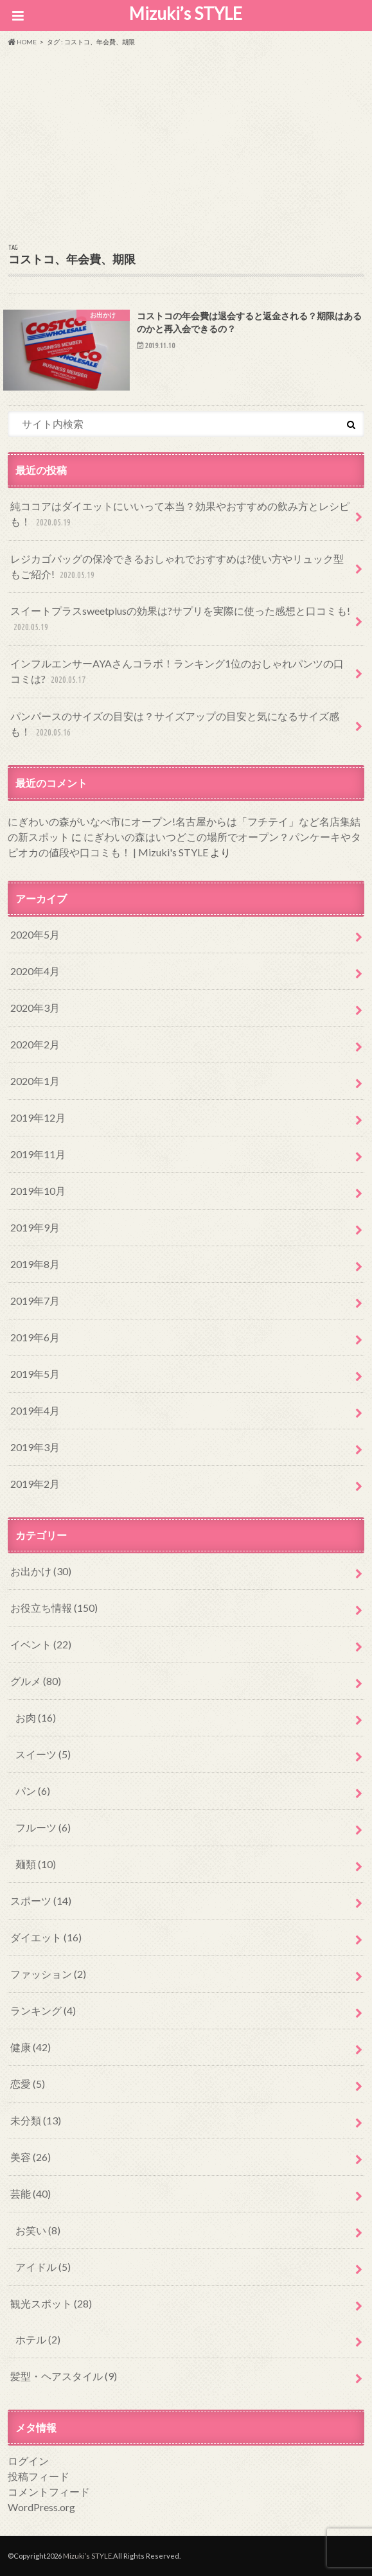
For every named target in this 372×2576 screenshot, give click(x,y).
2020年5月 (35, 934)
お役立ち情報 (54, 1607)
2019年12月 (38, 1117)
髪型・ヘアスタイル (63, 2376)
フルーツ (43, 1827)
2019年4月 (35, 1410)
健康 (30, 2047)
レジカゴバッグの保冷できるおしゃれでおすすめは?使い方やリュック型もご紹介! (177, 567)
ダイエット (46, 1937)
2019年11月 (38, 1154)
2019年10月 (38, 1191)
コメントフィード (49, 2491)
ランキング (43, 2010)
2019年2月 (35, 1484)
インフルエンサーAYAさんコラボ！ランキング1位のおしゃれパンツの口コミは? (177, 672)
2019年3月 (35, 1447)
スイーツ (43, 1754)
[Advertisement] (186, 143)
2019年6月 (35, 1337)
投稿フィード (38, 2476)
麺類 (35, 1864)
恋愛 (27, 2084)
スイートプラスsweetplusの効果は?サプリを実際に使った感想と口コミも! (180, 619)
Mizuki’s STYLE (185, 13)
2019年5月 (35, 1374)
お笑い (37, 2230)
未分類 (35, 2120)
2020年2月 (35, 1044)
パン (32, 1791)
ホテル (37, 2339)
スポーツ (40, 1900)
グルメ (35, 1681)
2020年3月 (35, 1007)
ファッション (48, 1974)
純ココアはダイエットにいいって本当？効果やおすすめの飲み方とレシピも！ (180, 515)
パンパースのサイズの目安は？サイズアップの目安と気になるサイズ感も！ (174, 725)
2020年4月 (35, 971)
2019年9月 (35, 1227)
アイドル (43, 2267)
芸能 (30, 2193)
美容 (30, 2157)
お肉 (35, 1717)
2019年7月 (35, 1300)
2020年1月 (35, 1081)
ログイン (28, 2461)
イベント (40, 1644)
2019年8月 (35, 1264)
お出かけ (40, 1571)
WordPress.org (41, 2507)
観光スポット (51, 2303)
